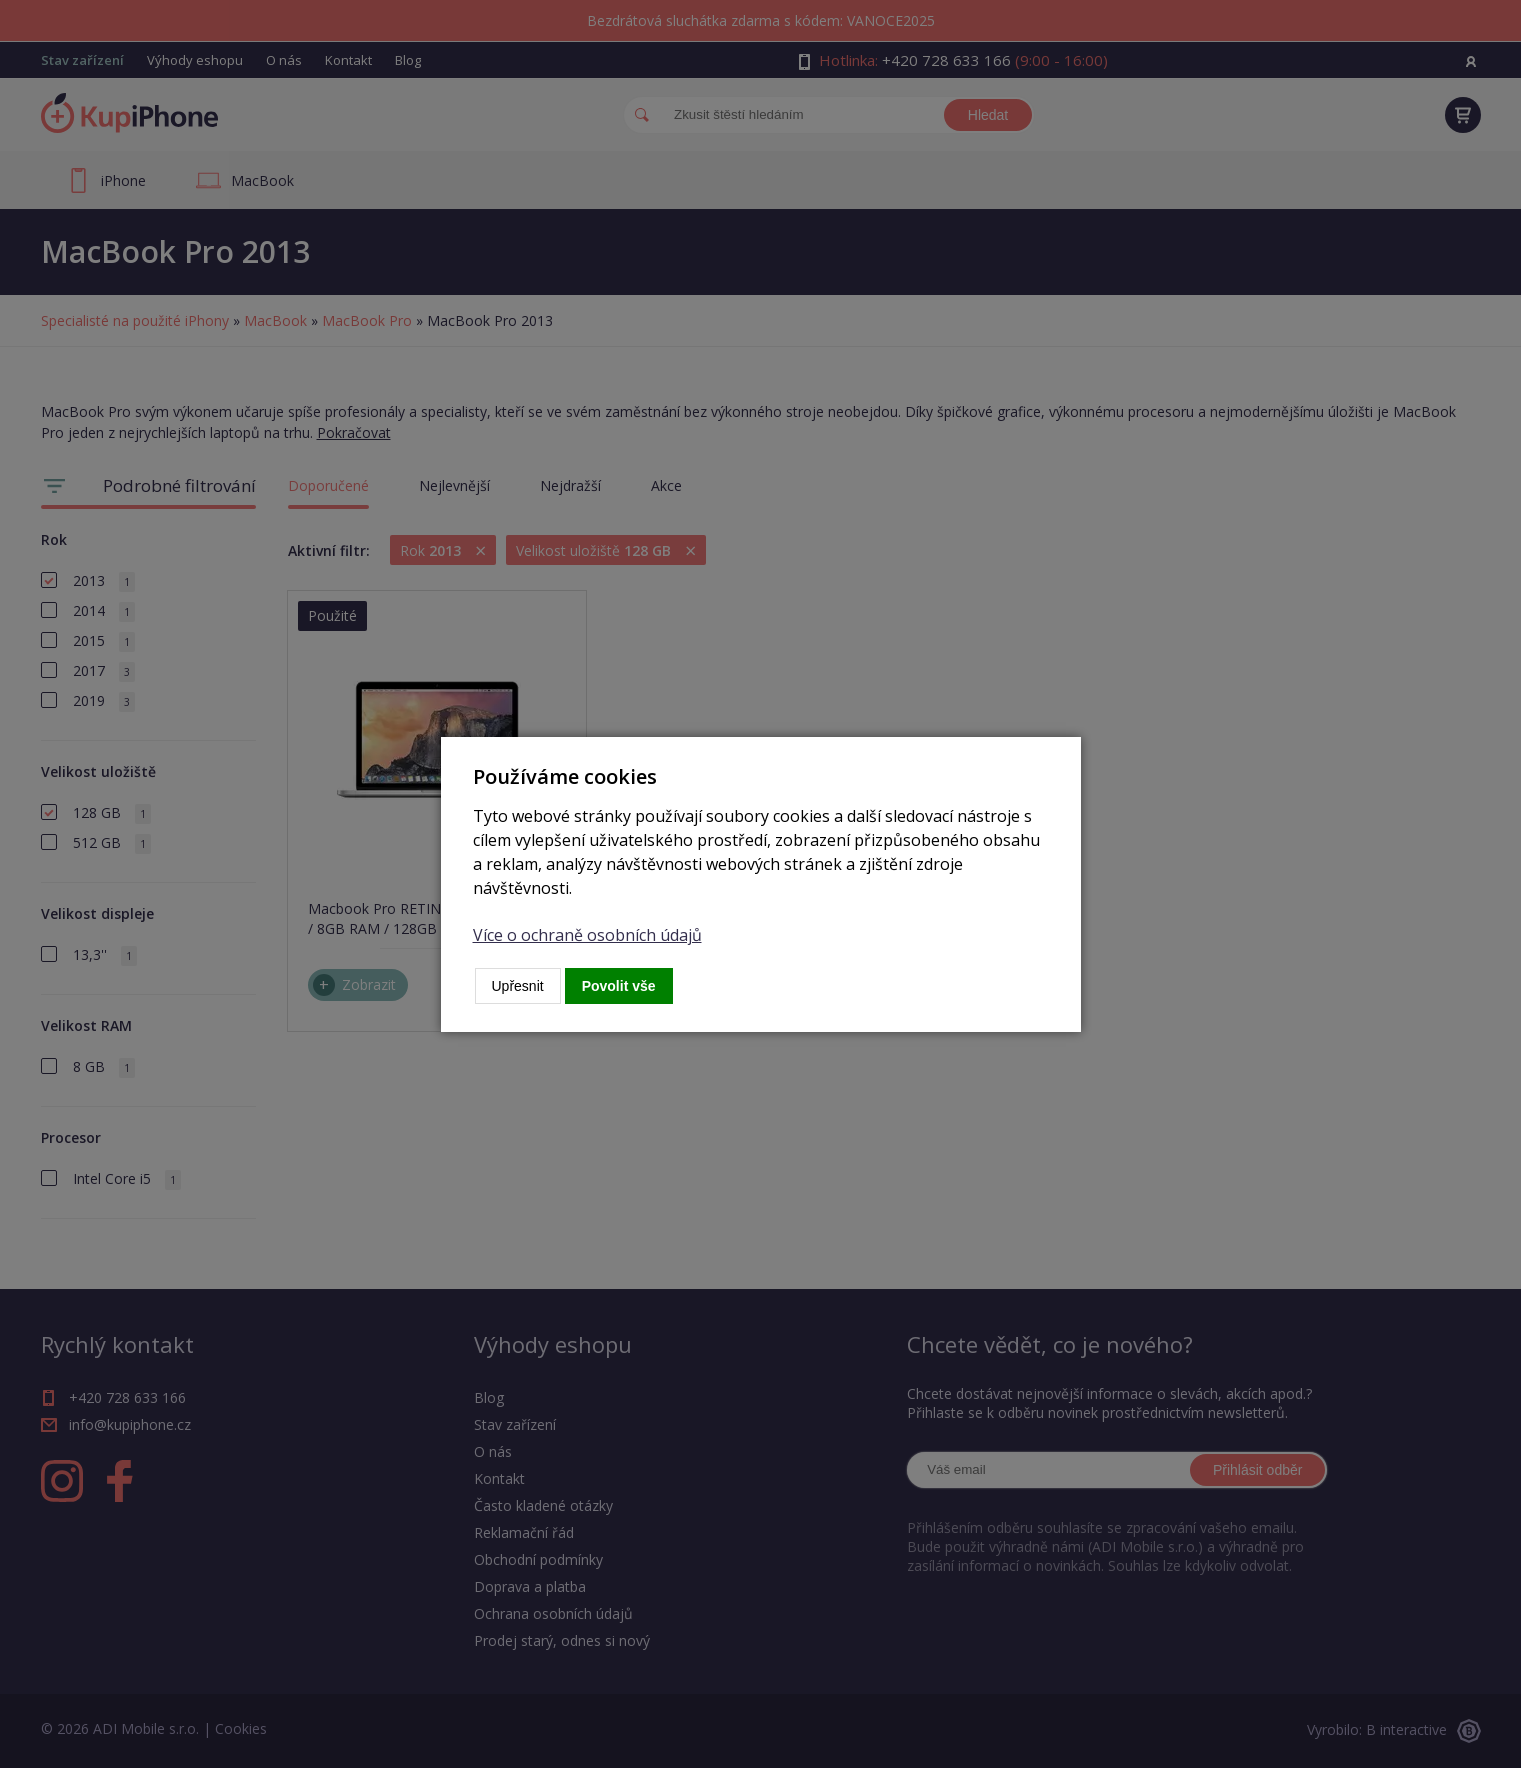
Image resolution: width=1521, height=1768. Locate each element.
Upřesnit (518, 986)
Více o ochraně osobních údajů (587, 935)
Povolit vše (619, 986)
